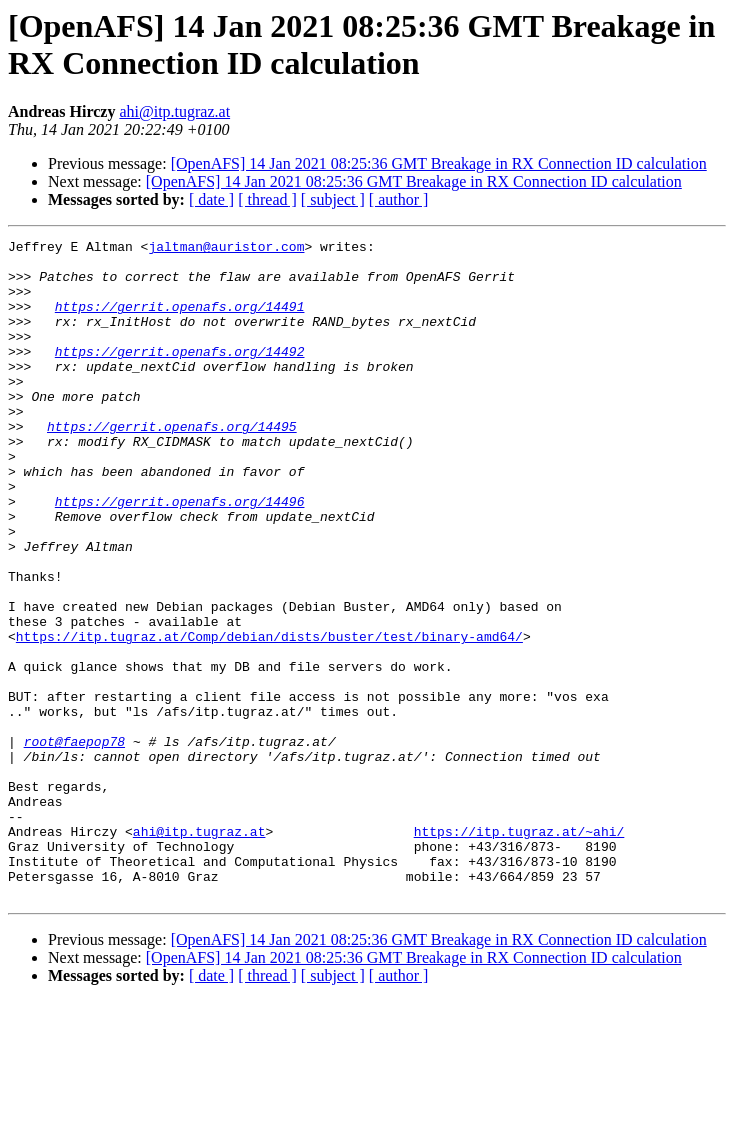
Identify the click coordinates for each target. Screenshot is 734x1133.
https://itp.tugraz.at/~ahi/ (519, 951)
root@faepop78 (74, 843)
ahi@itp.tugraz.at (174, 111)
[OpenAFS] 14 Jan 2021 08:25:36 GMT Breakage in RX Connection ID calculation (439, 163)
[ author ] (399, 199)
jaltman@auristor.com (226, 249)
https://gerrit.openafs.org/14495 (172, 465)
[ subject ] (333, 199)
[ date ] (211, 199)
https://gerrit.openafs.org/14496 (180, 555)
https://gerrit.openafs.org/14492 (180, 375)
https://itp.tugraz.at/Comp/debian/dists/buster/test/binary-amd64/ (269, 717)
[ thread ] (267, 199)
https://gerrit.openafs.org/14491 (180, 321)
